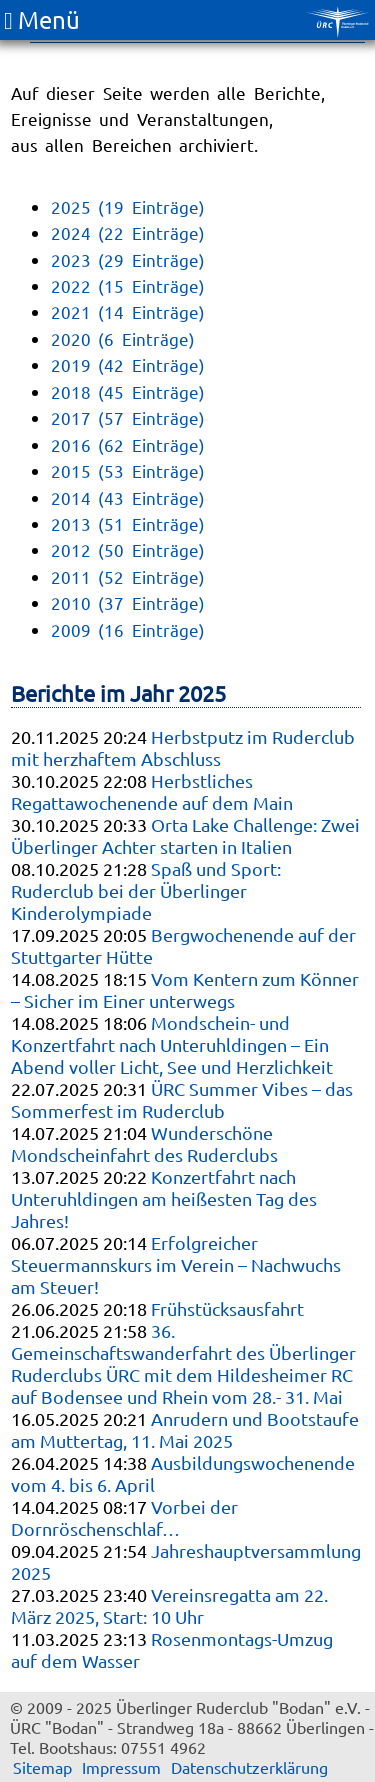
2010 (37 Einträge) (128, 602)
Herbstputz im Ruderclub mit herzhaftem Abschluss (183, 747)
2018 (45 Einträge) (128, 391)
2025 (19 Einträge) (128, 206)
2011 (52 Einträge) (128, 576)
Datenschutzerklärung (249, 1767)
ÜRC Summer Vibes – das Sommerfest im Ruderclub (182, 1099)
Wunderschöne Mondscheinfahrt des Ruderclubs (144, 1143)
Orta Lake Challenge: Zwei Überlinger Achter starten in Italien (185, 835)
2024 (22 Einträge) (128, 232)
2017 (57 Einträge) (128, 417)
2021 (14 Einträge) (128, 311)
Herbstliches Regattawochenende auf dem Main (152, 791)
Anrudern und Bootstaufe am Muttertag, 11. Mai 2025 (185, 1429)
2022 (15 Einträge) (128, 285)
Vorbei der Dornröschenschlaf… (124, 1517)
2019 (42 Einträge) (128, 364)
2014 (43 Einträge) (128, 497)
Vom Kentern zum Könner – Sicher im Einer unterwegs (185, 989)
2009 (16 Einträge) (128, 629)
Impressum (121, 1767)
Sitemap (42, 1767)
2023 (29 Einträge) (128, 259)
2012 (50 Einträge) (128, 549)
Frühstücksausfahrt (227, 1308)
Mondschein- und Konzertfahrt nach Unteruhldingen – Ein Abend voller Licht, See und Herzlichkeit (172, 1044)
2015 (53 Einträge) (128, 470)
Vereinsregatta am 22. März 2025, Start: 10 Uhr (169, 1605)
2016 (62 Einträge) (128, 444)
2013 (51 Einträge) (128, 523)
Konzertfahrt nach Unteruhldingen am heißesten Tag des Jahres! (164, 1198)
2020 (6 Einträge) (123, 338)
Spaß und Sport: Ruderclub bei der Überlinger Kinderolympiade (146, 890)
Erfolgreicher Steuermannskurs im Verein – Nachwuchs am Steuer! (176, 1264)
